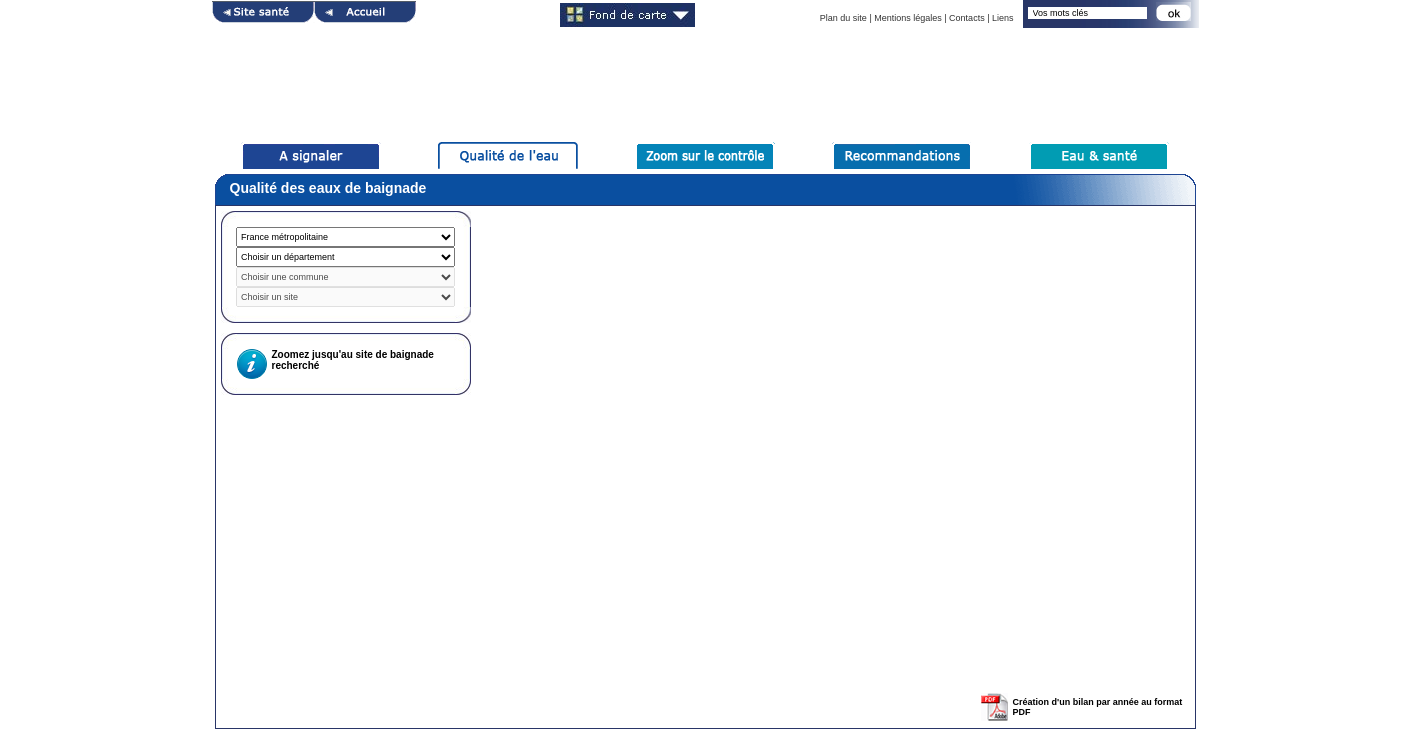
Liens (1003, 18)
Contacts (967, 18)
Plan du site (843, 18)
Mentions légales (908, 18)
